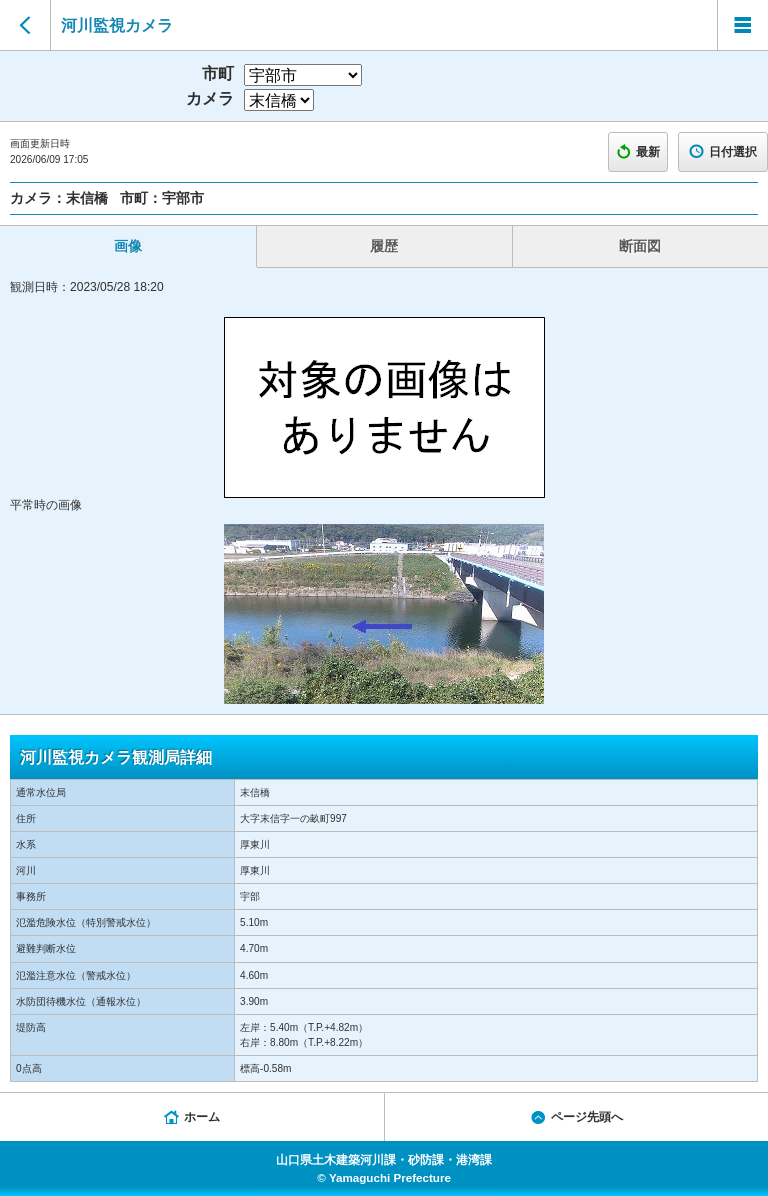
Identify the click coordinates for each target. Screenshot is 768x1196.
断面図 (640, 246)
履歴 (384, 246)
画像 (128, 246)
